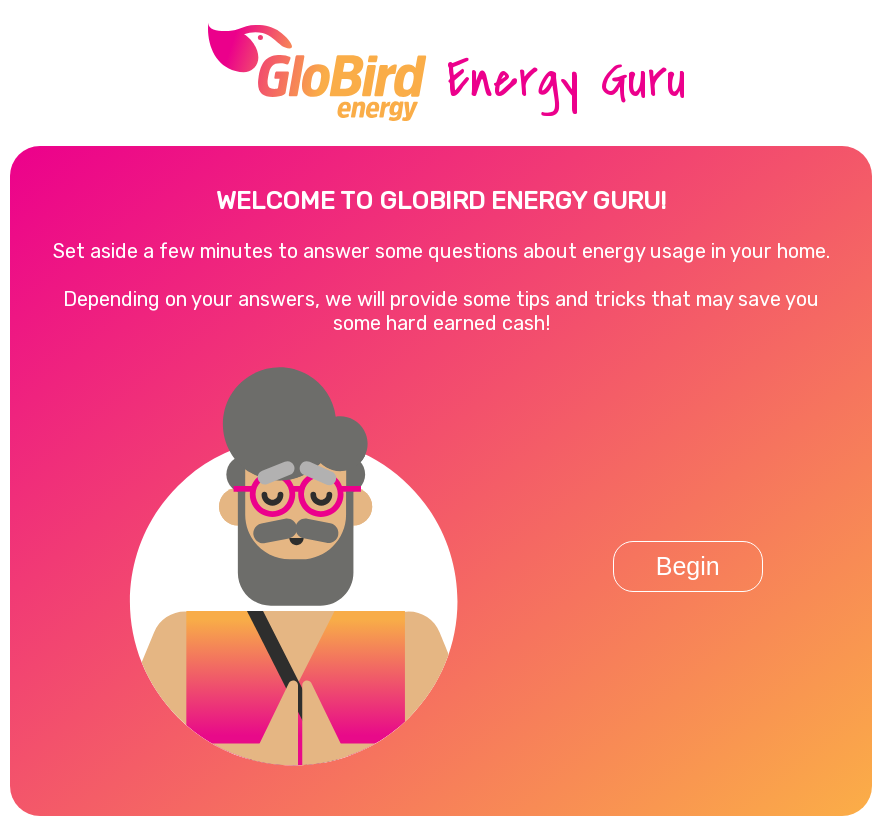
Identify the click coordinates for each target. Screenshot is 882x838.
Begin (688, 566)
